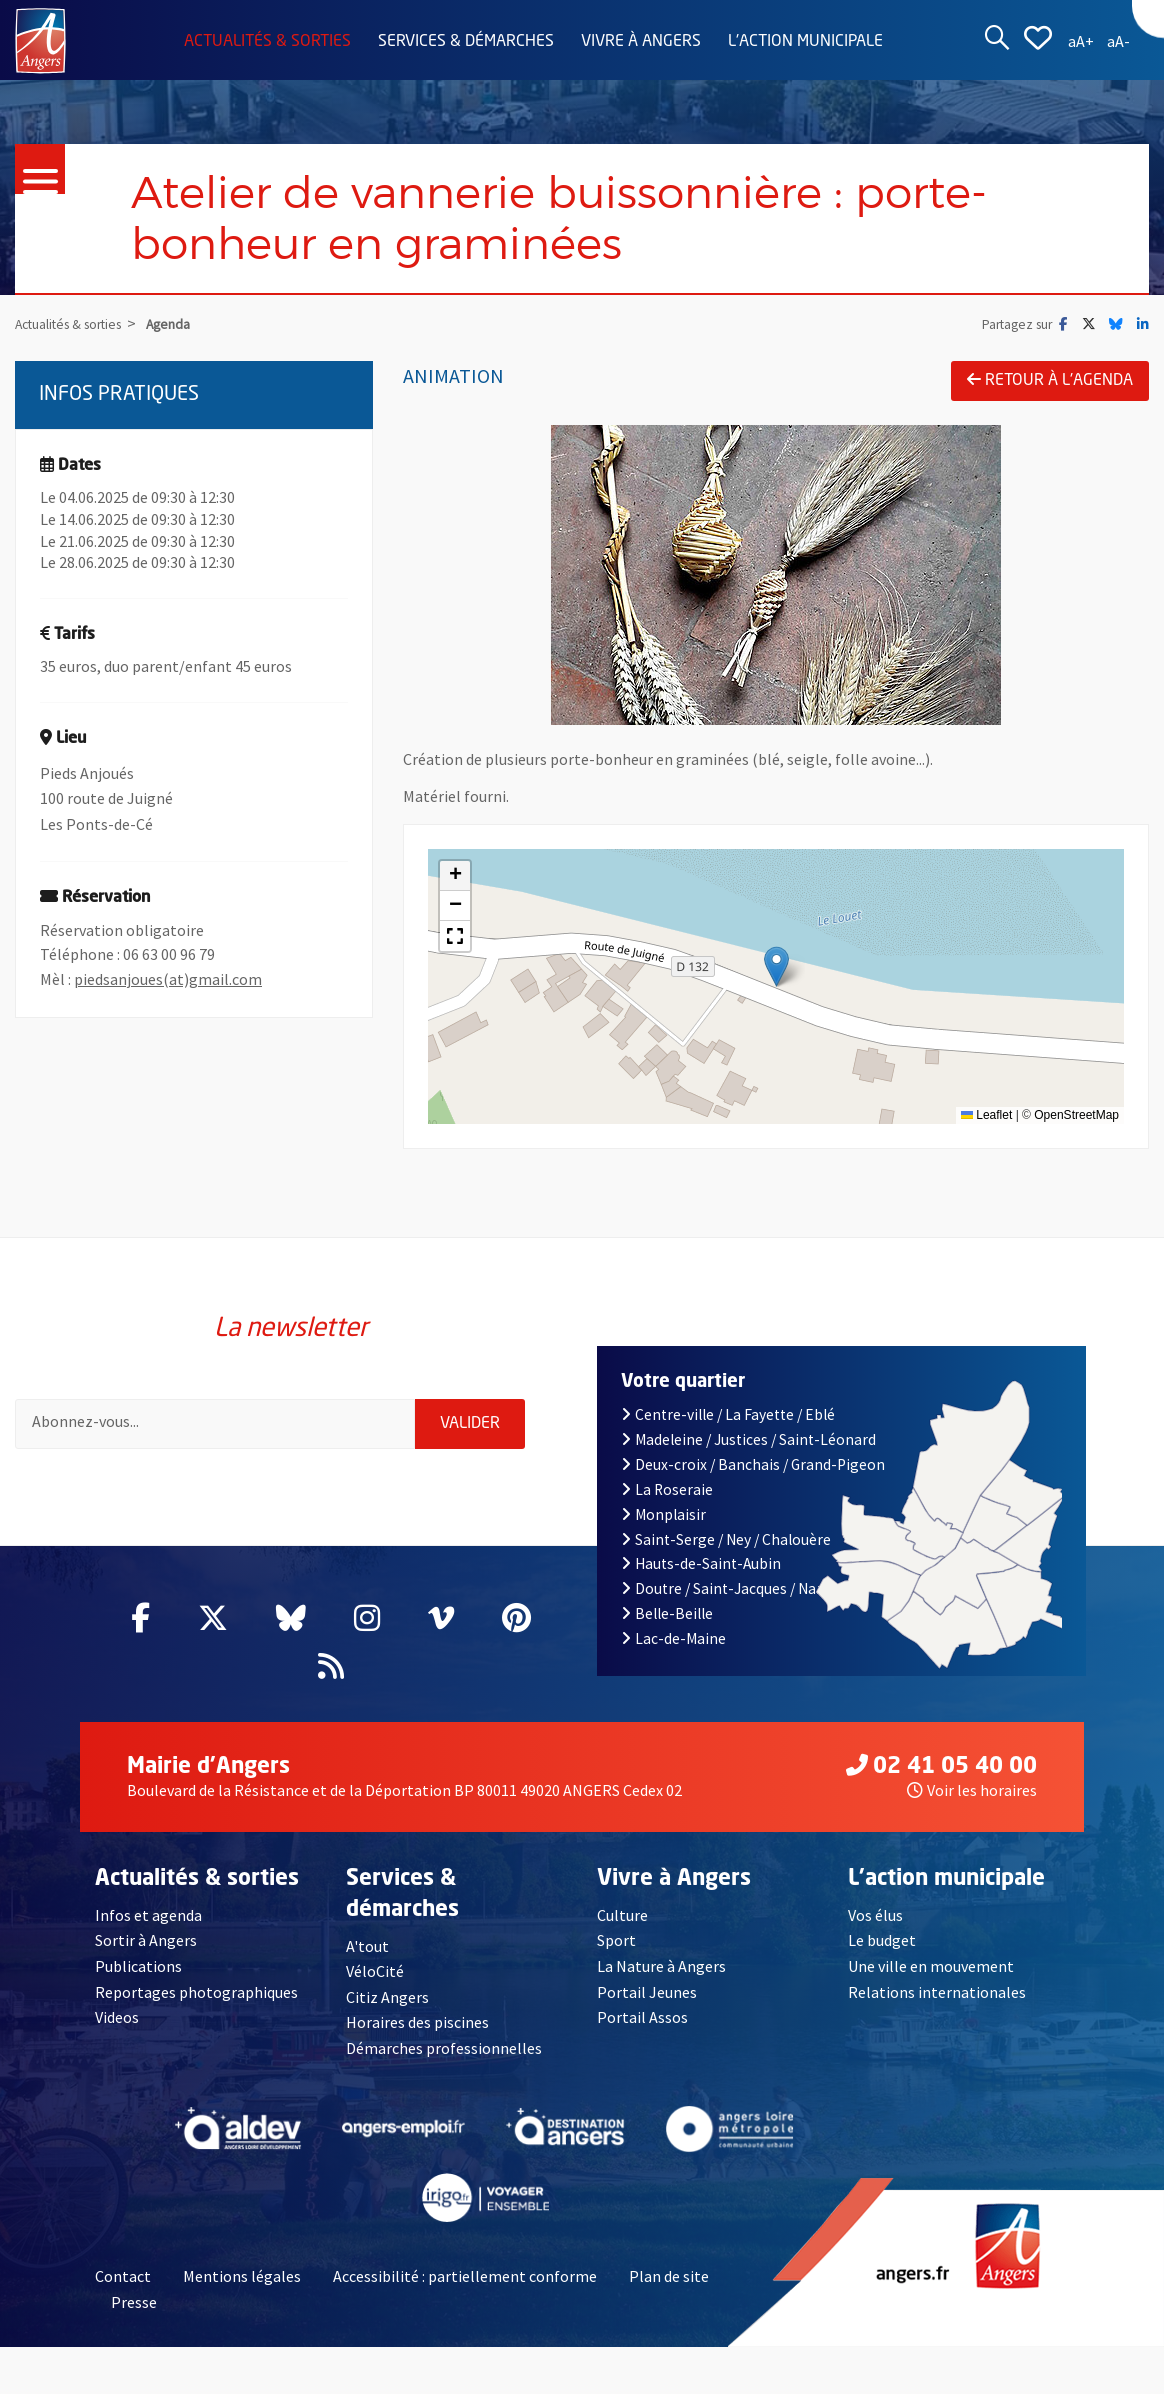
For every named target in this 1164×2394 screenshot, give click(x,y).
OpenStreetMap (1076, 1115)
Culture (622, 1915)
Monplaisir (663, 1514)
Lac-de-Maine (673, 1638)
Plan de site (669, 2276)
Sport (616, 1940)
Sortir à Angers (146, 1940)
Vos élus (875, 1915)
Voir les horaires (972, 1790)
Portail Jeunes (647, 1992)
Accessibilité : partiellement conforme (465, 2276)
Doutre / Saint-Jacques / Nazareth (741, 1588)
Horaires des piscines (417, 2022)
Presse (134, 2302)
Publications (138, 1966)
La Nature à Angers (661, 1966)
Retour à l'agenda (1050, 380)
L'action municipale (805, 42)
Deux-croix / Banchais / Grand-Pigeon (753, 1464)
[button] (776, 966)
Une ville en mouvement (931, 1966)
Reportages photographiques (196, 1992)
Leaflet (986, 1115)
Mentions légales (242, 2276)
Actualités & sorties (267, 42)
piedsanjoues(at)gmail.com (168, 979)
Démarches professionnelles (444, 2048)
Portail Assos (642, 2017)
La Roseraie (667, 1489)
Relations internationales (937, 1992)
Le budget (882, 1940)
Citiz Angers (387, 1997)
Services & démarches (466, 42)
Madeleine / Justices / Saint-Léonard (748, 1439)
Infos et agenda (148, 1915)
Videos (117, 2017)
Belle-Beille (667, 1613)
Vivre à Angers (641, 42)
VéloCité (375, 1971)
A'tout (367, 1946)
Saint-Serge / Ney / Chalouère (726, 1539)
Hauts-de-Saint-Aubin (701, 1563)
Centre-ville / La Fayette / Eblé (728, 1414)
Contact (123, 2276)
